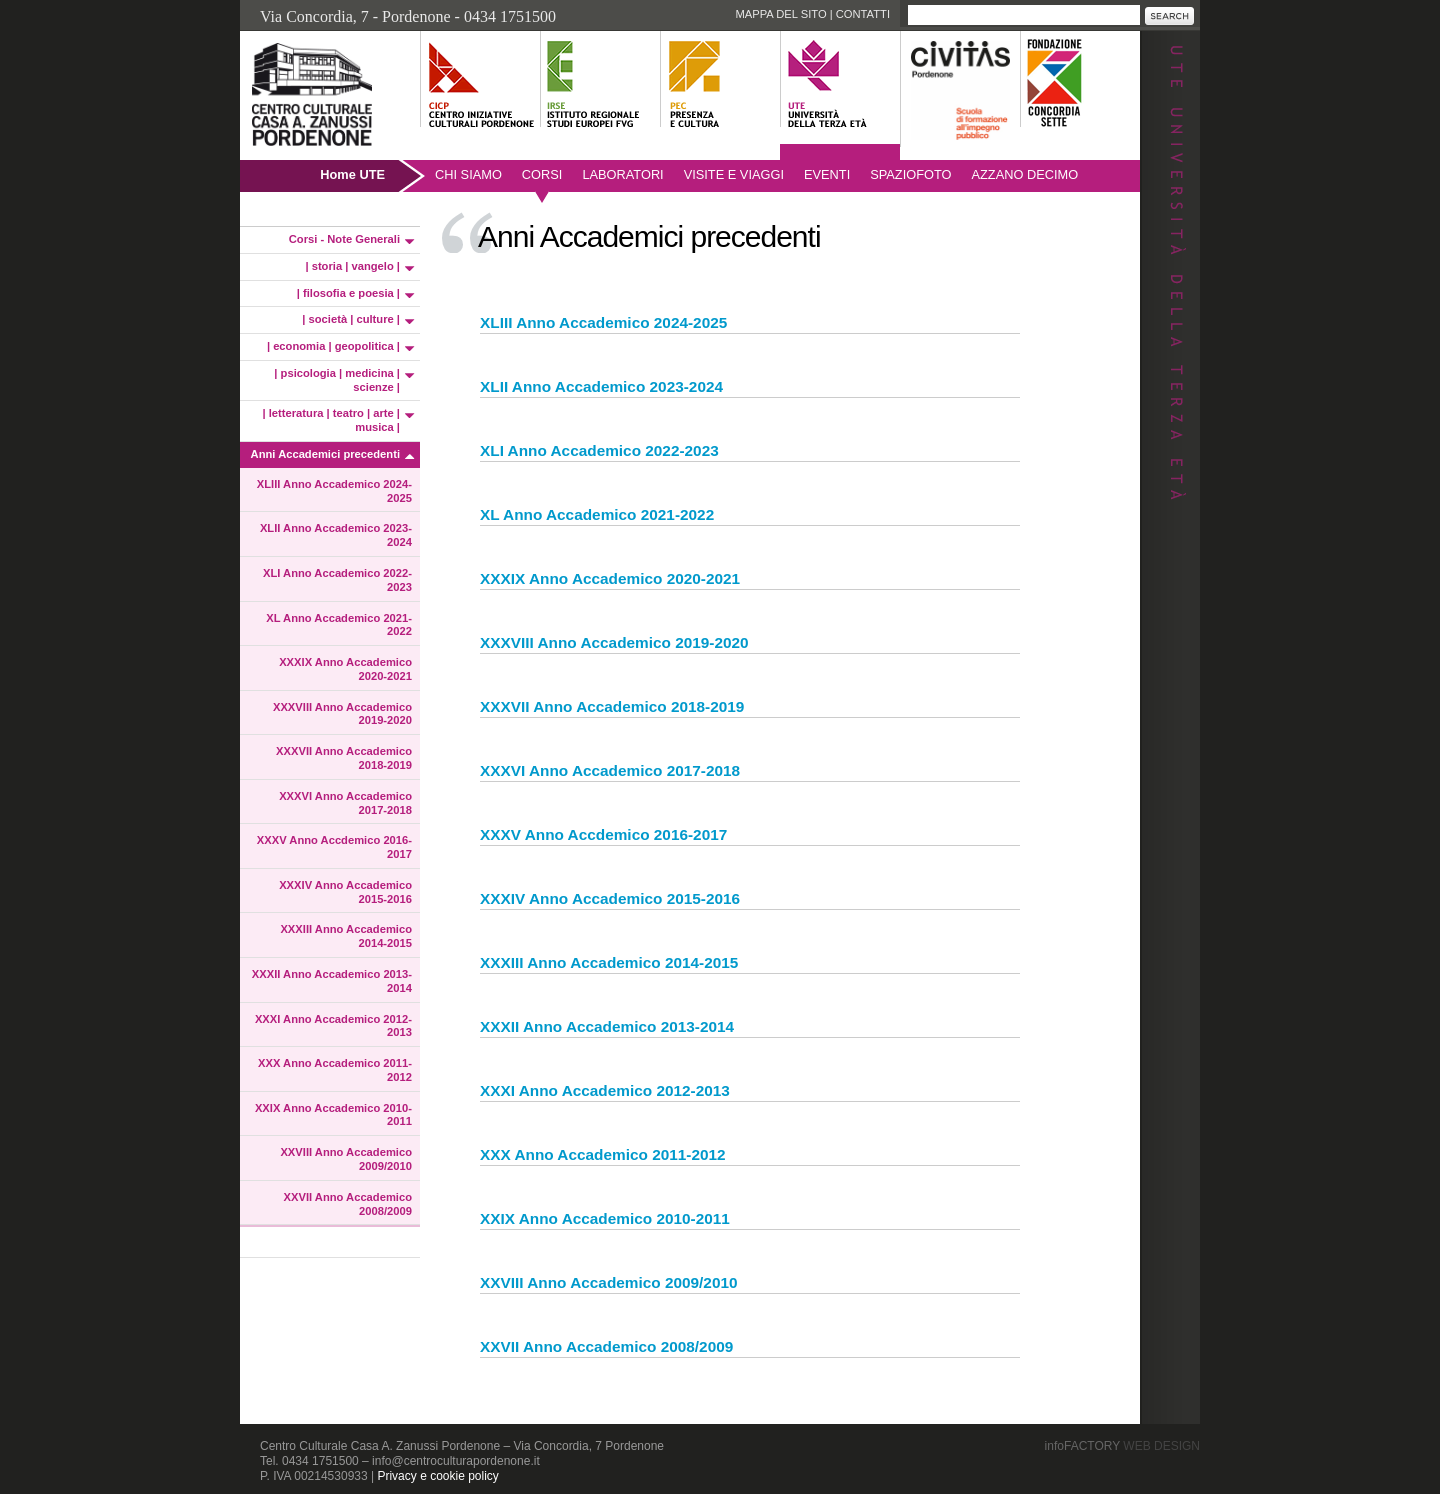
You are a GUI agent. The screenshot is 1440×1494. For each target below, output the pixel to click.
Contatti (863, 14)
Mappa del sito (780, 14)
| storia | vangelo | (352, 266)
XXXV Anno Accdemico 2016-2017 (334, 847)
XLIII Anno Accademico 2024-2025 (334, 491)
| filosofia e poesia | (348, 293)
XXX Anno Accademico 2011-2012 (335, 1070)
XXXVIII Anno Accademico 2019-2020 (342, 714)
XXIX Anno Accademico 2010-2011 (333, 1115)
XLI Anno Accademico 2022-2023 (337, 580)
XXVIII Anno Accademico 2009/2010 (346, 1159)
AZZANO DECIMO (1025, 174)
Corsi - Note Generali (344, 239)
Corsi (542, 174)
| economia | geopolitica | (333, 346)
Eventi (827, 174)
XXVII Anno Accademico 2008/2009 (348, 1204)
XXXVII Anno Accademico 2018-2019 (344, 758)
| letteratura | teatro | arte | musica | (332, 420)
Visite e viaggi (734, 174)
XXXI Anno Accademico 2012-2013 (333, 1026)
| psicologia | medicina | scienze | (337, 380)
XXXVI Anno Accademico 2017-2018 (345, 803)
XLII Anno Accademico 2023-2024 (336, 535)
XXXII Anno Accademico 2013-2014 (332, 981)
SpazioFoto (910, 174)
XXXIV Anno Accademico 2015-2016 (345, 892)
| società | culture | (351, 319)
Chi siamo (468, 174)
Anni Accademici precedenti (325, 454)
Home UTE (352, 174)
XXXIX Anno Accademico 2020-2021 (345, 669)
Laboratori (622, 174)
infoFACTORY (1122, 1446)
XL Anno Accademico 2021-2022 (339, 625)
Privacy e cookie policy (437, 1476)
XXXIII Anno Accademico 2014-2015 (346, 936)
